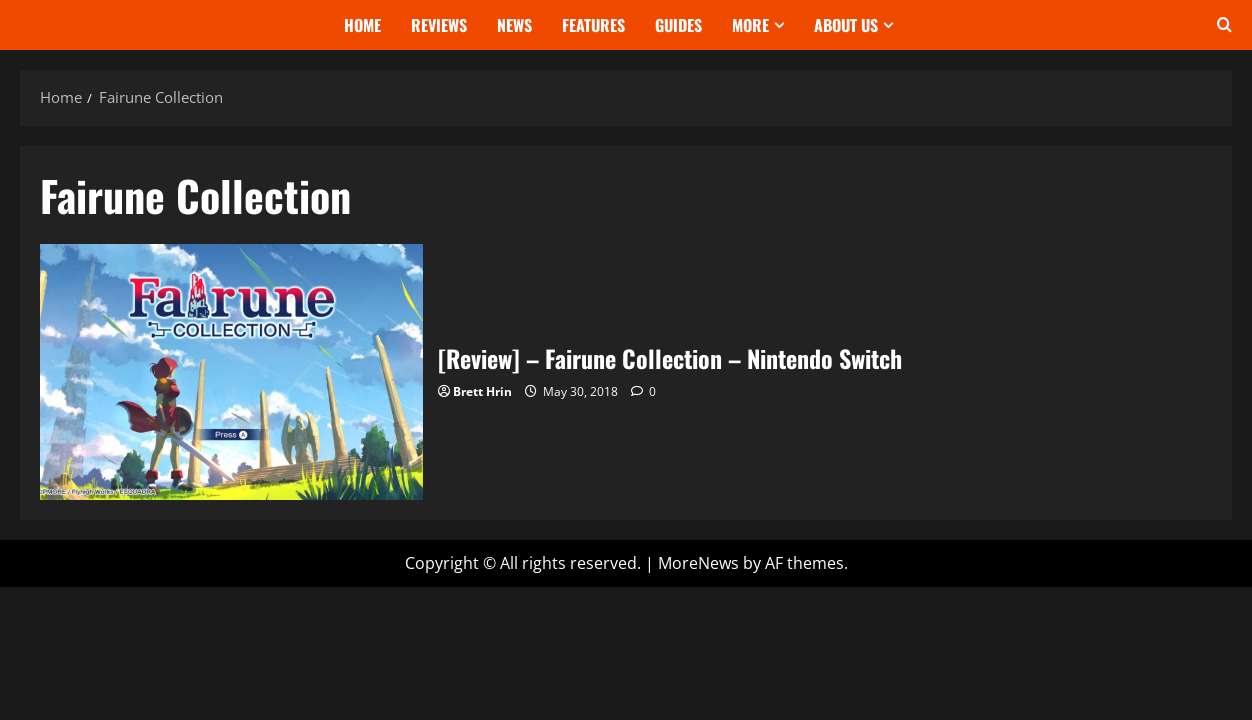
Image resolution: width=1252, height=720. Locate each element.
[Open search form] (1224, 25)
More (750, 25)
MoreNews (698, 563)
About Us (846, 25)
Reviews (439, 25)
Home (362, 25)
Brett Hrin (482, 391)
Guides (678, 25)
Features (593, 25)
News (514, 25)
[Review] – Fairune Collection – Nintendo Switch (231, 371)
